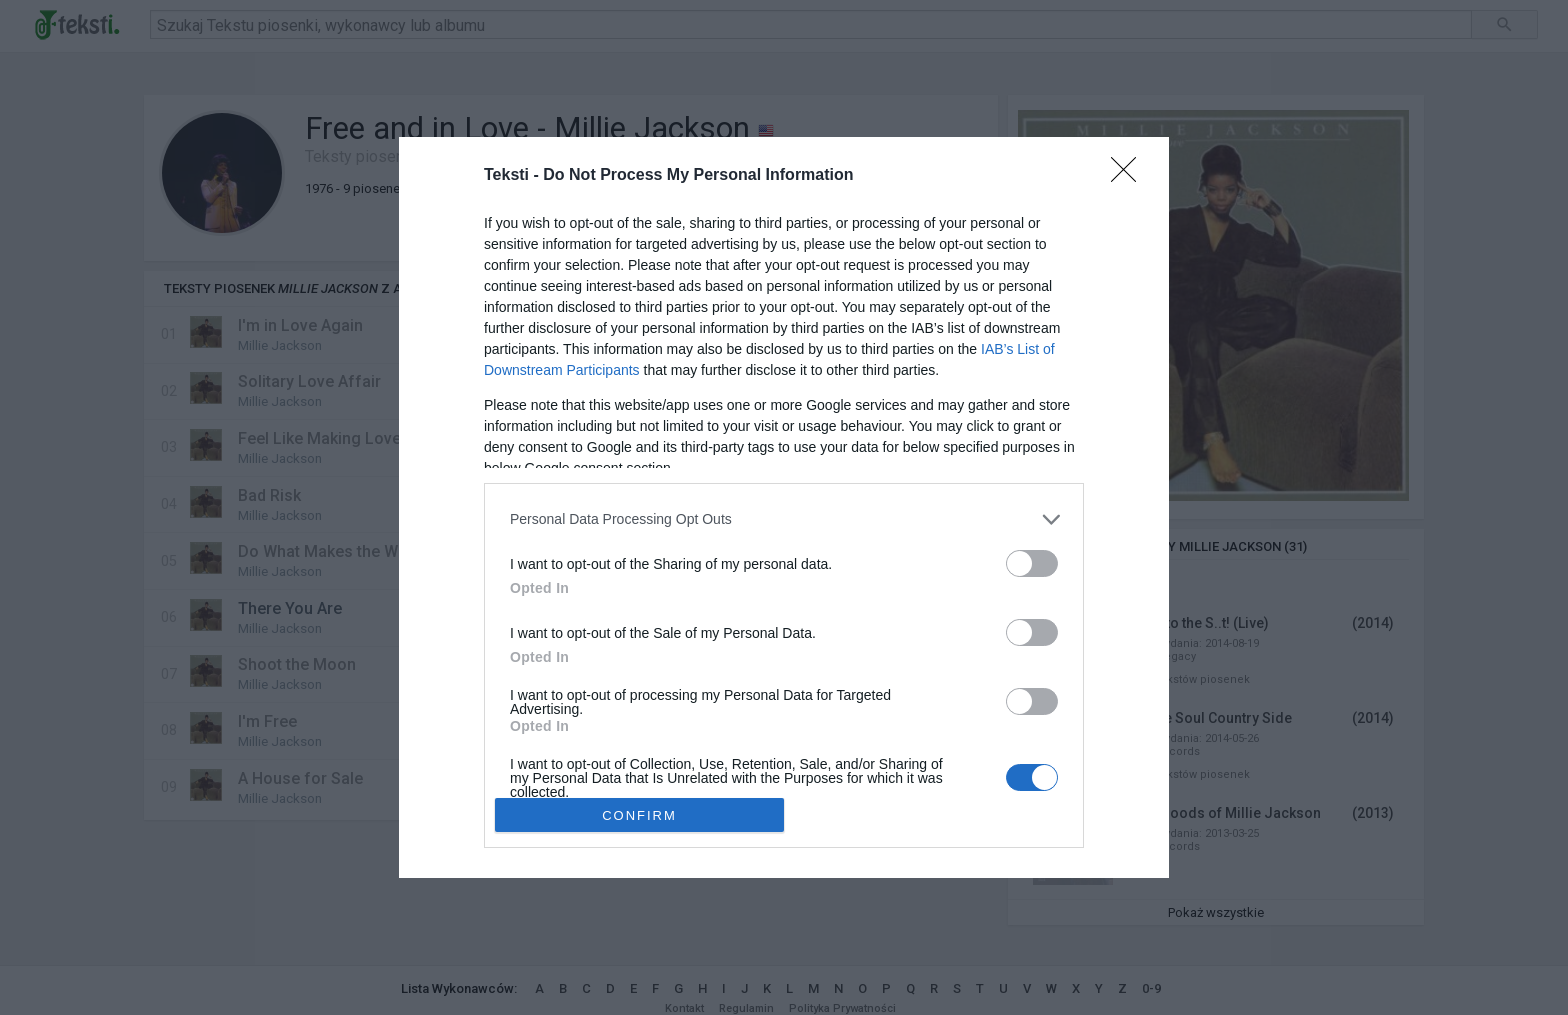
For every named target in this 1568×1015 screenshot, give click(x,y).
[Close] (1130, 176)
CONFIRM (639, 815)
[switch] (1032, 563)
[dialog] (784, 508)
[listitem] (784, 519)
